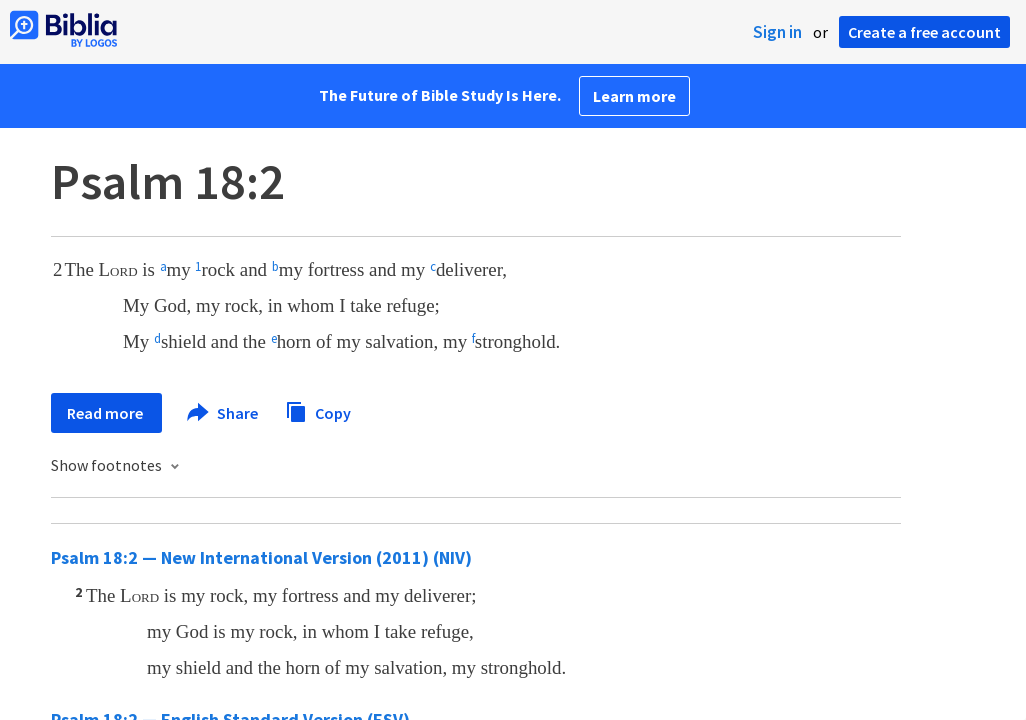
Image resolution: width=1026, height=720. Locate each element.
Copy (318, 410)
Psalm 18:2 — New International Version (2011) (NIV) (261, 557)
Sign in (777, 32)
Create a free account (924, 32)
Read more (106, 413)
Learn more (634, 96)
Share (223, 413)
